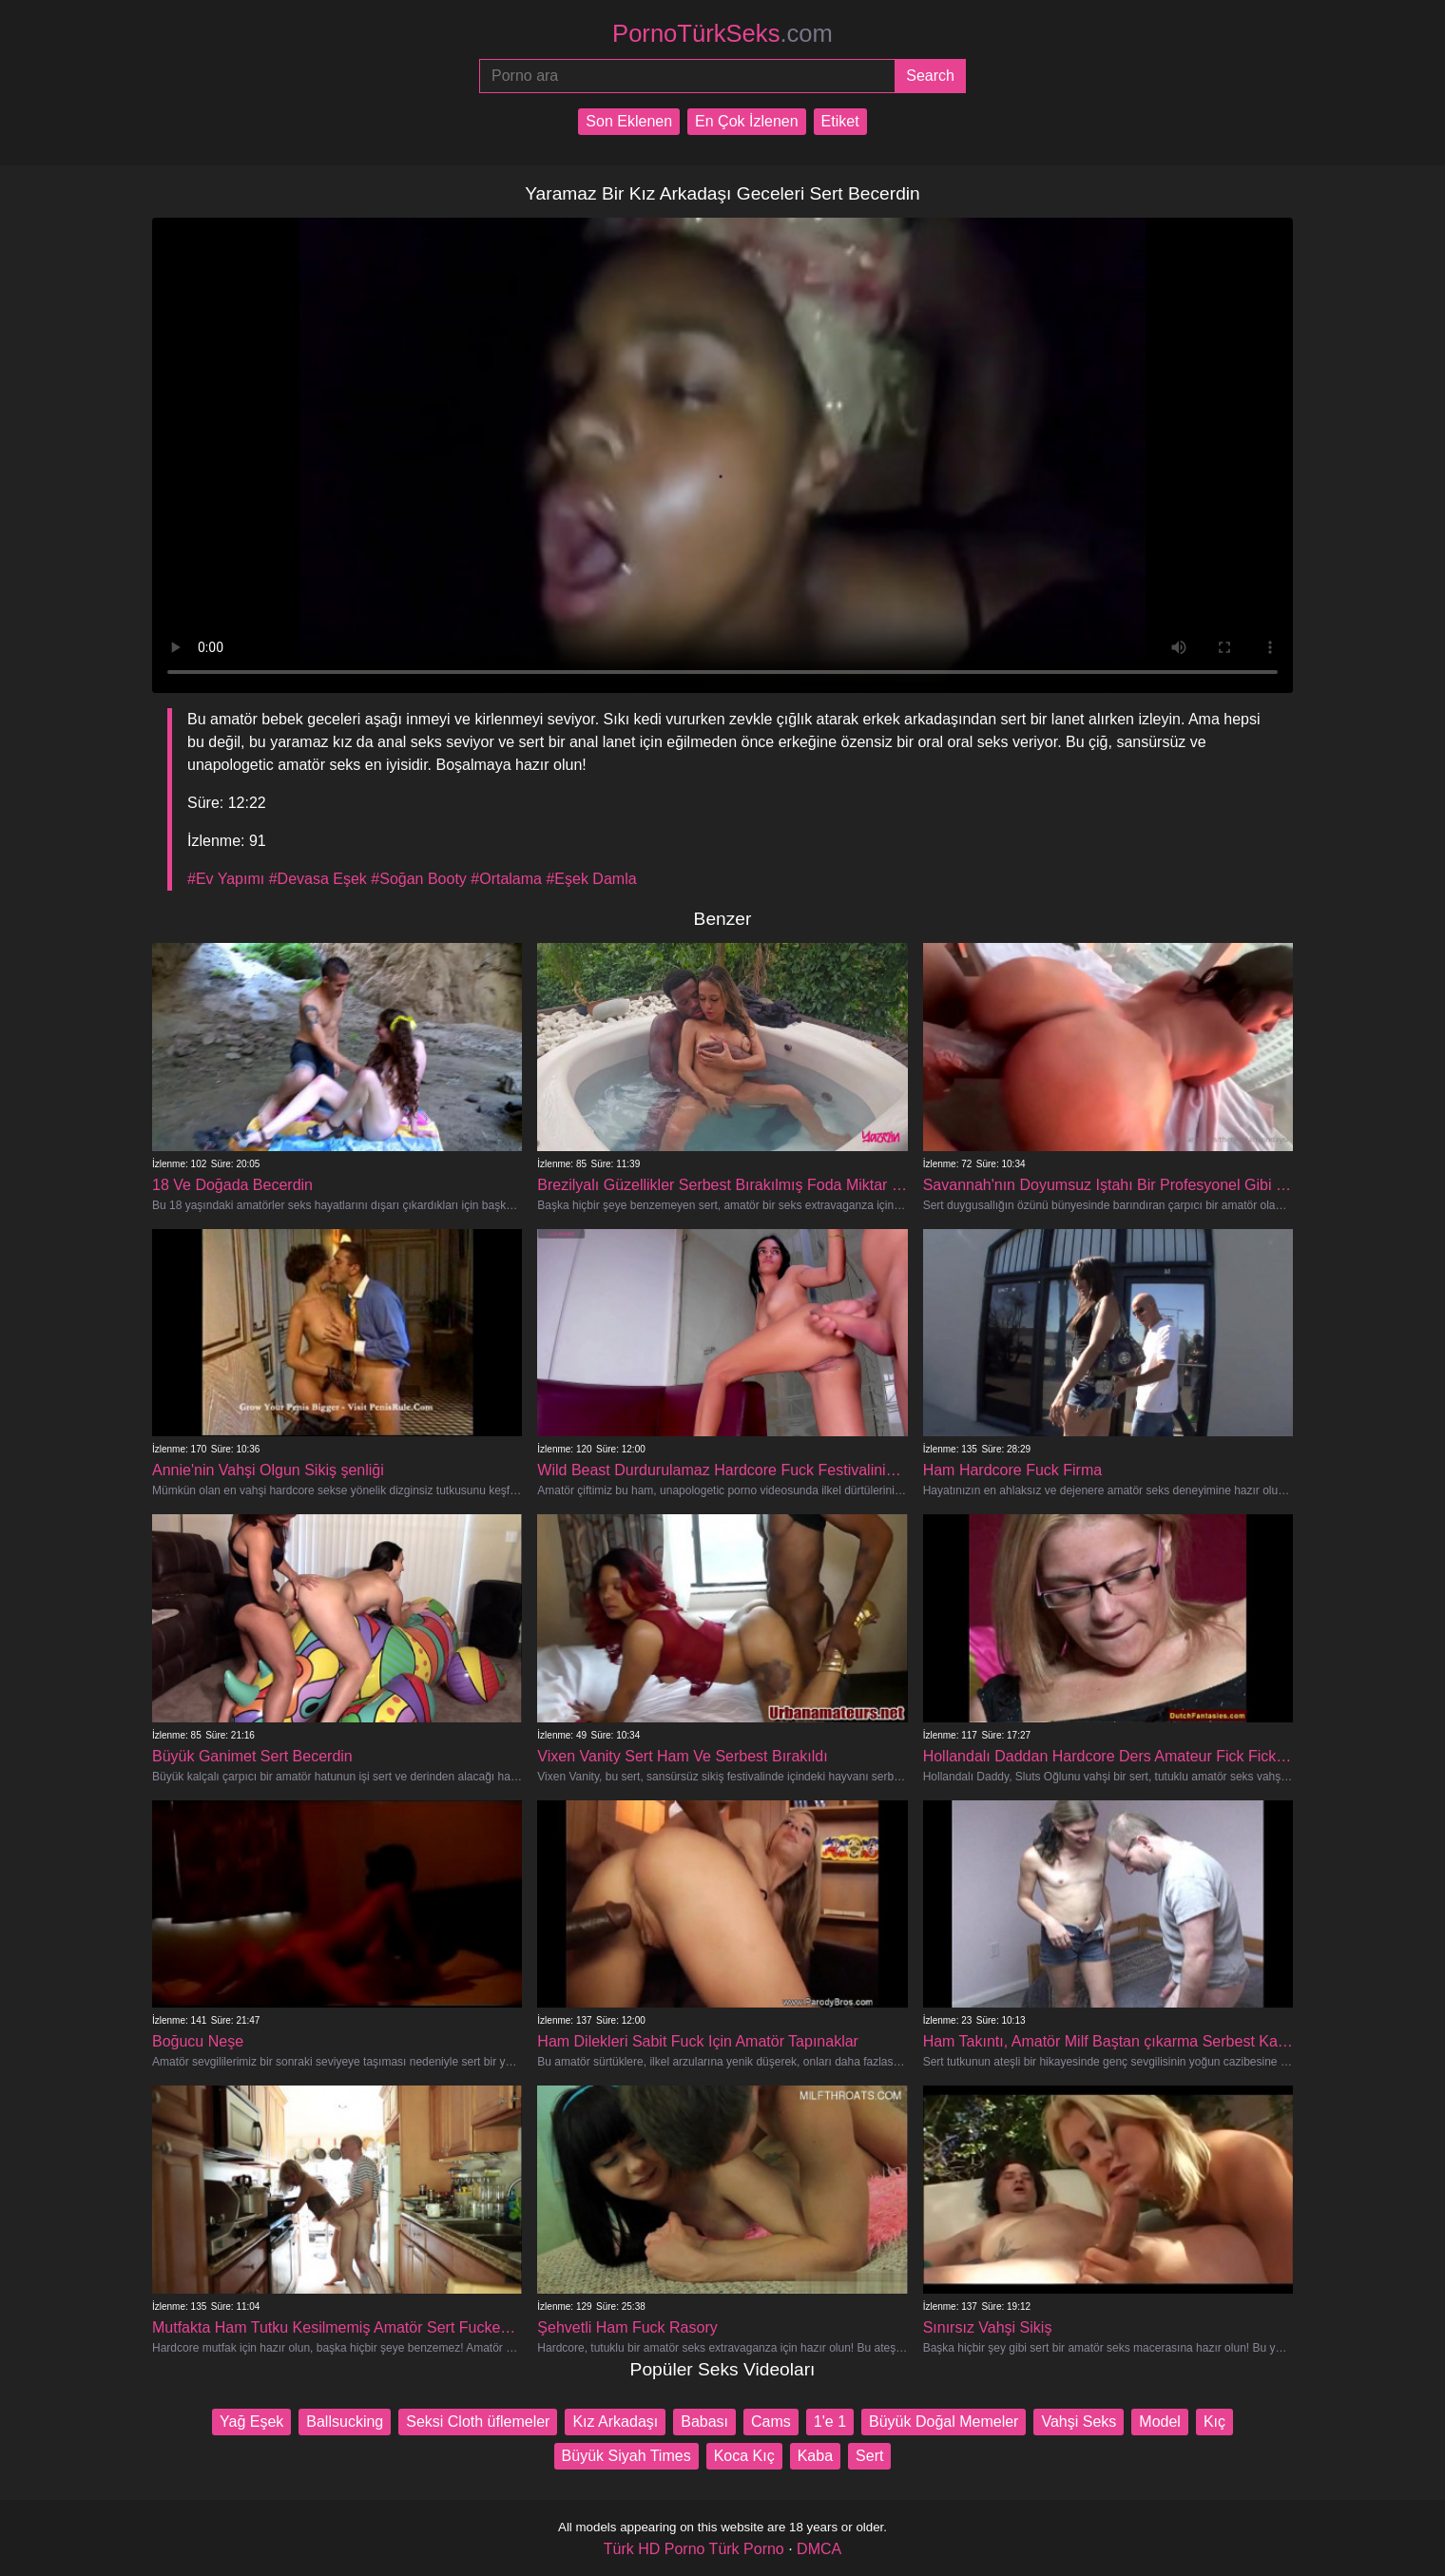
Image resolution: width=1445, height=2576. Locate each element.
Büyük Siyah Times (626, 2456)
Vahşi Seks (1078, 2421)
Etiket (840, 121)
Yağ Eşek (251, 2421)
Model (1160, 2421)
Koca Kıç (744, 2456)
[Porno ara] (687, 76)
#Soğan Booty (419, 879)
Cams (771, 2421)
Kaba (815, 2456)
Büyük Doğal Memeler (943, 2421)
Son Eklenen (629, 121)
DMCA (819, 2549)
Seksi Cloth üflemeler (477, 2421)
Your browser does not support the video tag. (722, 455)
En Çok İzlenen (747, 121)
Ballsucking (344, 2421)
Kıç (1214, 2421)
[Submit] (930, 76)
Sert (869, 2456)
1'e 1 (830, 2421)
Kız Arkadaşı (615, 2421)
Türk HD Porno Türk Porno (694, 2549)
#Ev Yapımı (225, 879)
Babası (704, 2421)
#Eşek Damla (591, 879)
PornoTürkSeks (722, 33)
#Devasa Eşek (318, 879)
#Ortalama (506, 879)
